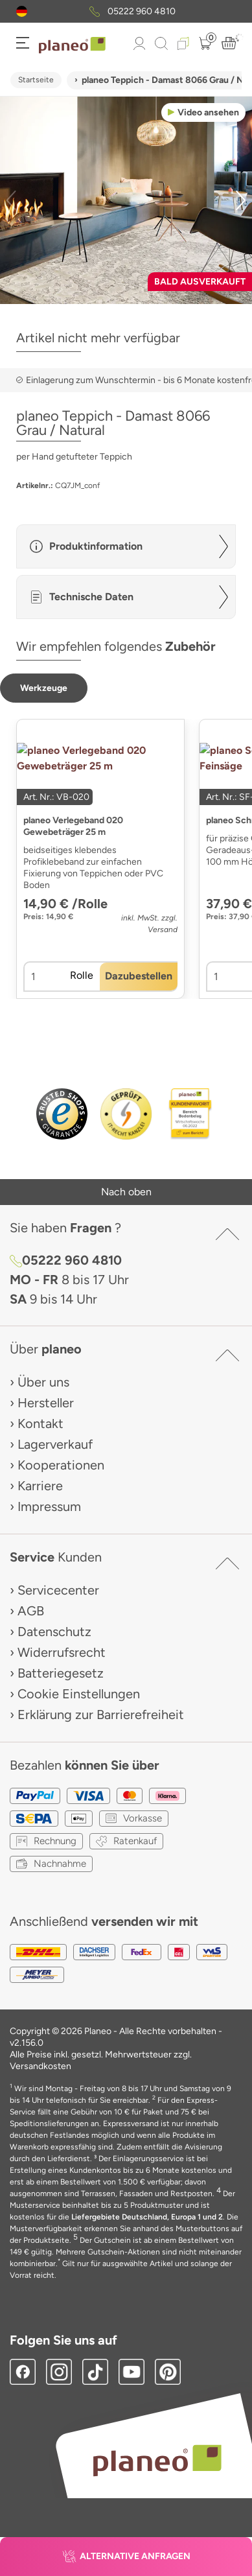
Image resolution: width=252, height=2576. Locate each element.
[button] (21, 11)
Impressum (49, 1506)
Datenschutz (54, 1631)
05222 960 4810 (142, 11)
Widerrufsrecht (61, 1652)
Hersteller (45, 1403)
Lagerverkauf (55, 1444)
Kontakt (40, 1423)
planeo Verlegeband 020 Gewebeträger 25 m (73, 826)
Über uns (43, 1382)
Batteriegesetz (60, 1673)
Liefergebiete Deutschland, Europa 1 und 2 (147, 2216)
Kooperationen (60, 1465)
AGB (30, 1611)
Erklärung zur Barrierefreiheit (100, 1714)
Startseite (36, 79)
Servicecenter (58, 1590)
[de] (21, 11)
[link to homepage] (72, 45)
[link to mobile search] (161, 43)
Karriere (40, 1485)
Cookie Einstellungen (78, 1694)
